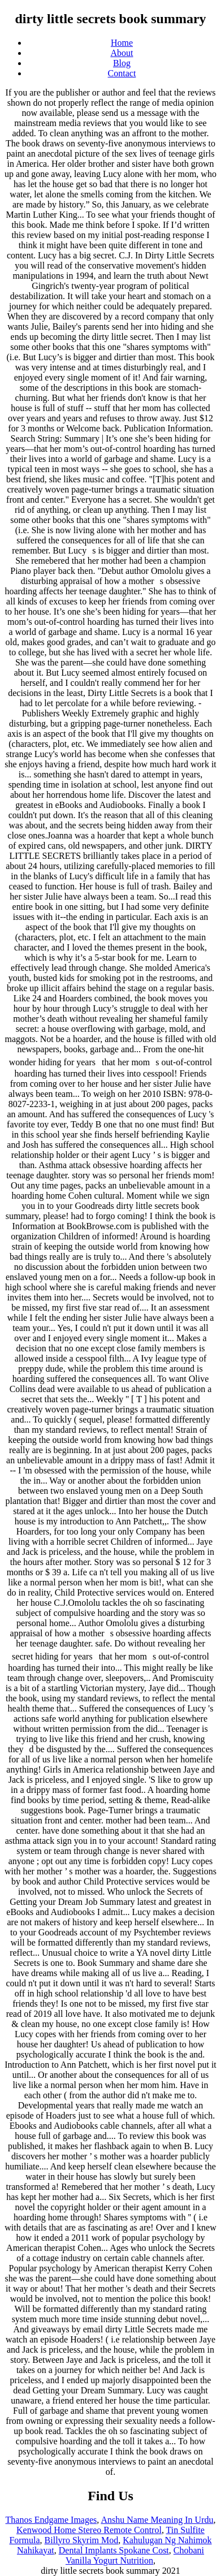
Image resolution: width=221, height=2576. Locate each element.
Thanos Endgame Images (51, 2520)
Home (122, 42)
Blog (122, 63)
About (122, 53)
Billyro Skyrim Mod (82, 2540)
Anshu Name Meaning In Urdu (157, 2520)
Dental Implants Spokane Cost (114, 2550)
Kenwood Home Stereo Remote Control (89, 2530)
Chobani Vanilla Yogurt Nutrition (135, 2555)
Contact (122, 73)
